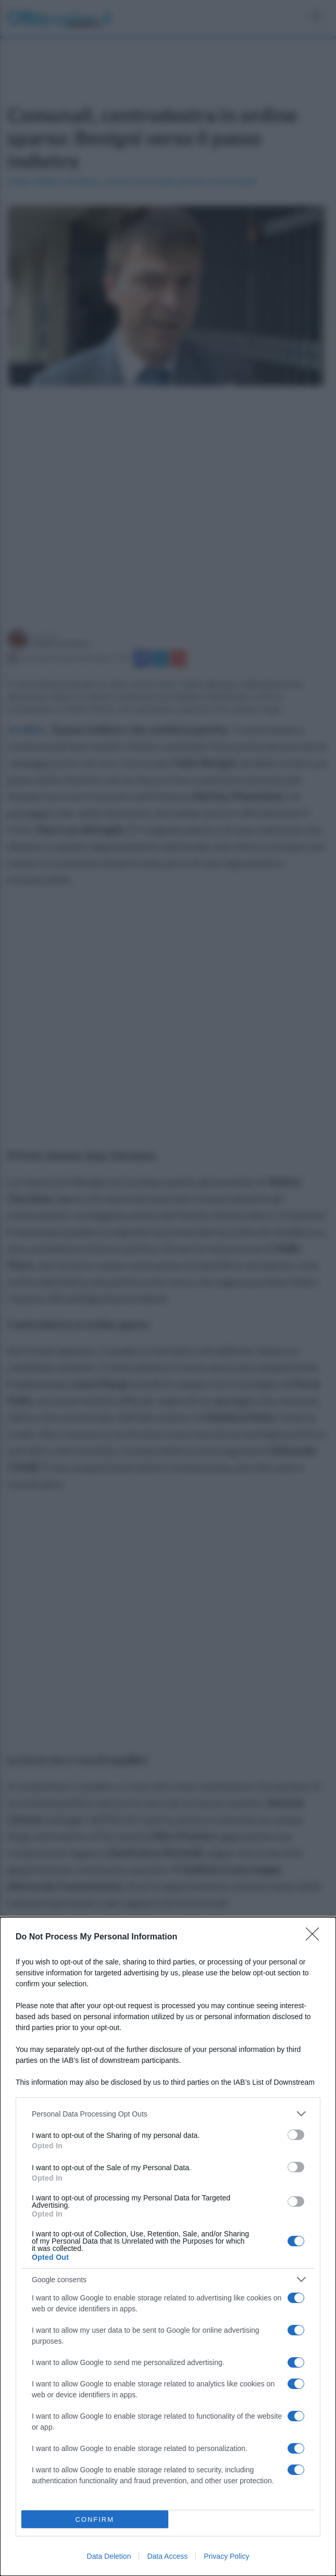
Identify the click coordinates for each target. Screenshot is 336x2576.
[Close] (316, 1937)
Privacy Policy (226, 2556)
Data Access (167, 2556)
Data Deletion (109, 2556)
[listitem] (168, 2113)
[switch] (296, 2135)
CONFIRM (94, 2519)
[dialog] (168, 2246)
